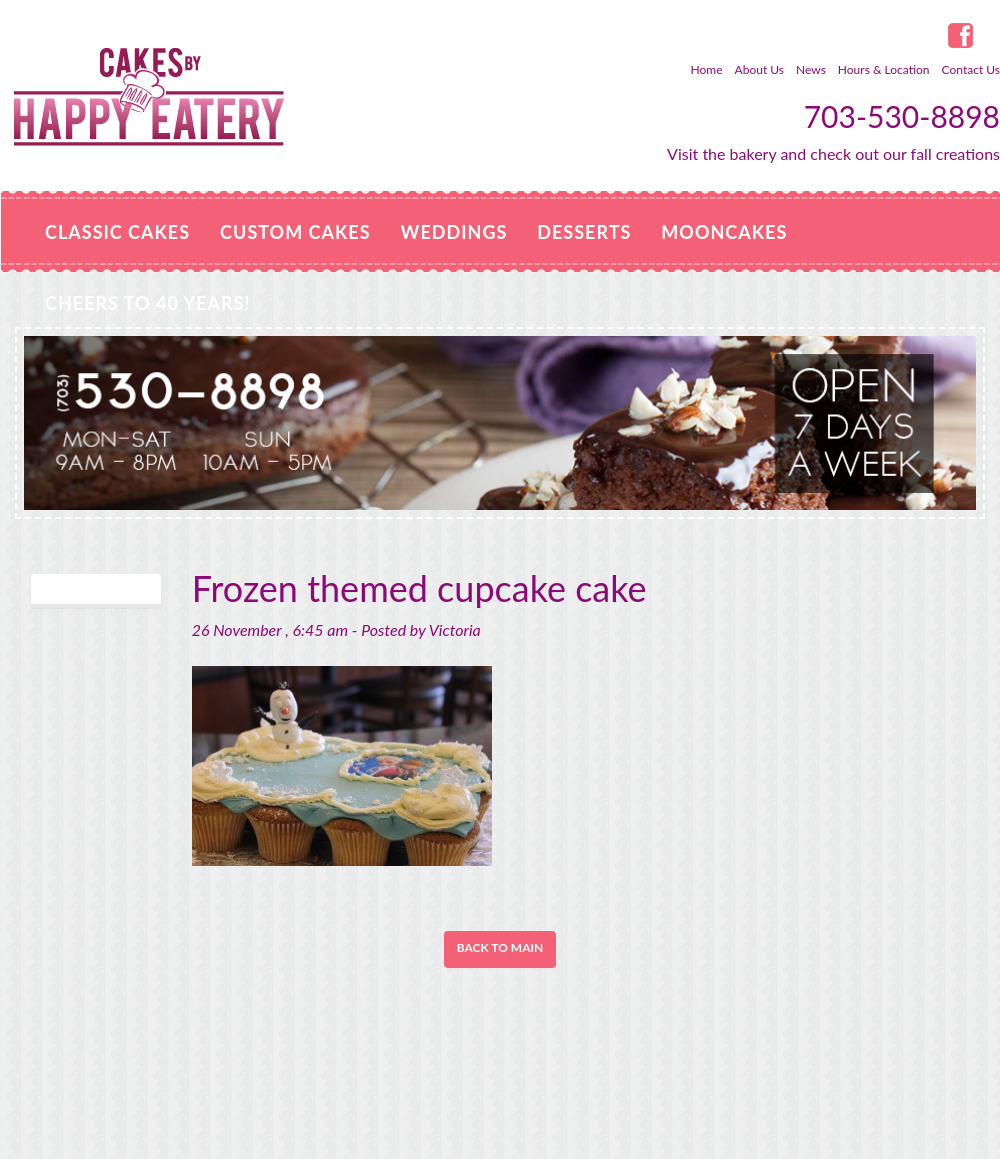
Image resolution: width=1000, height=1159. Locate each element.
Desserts (584, 232)
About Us (759, 69)
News (811, 69)
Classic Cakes (117, 232)
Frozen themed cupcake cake (419, 588)
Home (707, 69)
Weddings (454, 232)
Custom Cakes (295, 232)
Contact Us (971, 69)
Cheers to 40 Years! (148, 303)
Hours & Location (884, 69)
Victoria (455, 629)
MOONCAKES (724, 232)
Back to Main (500, 947)
